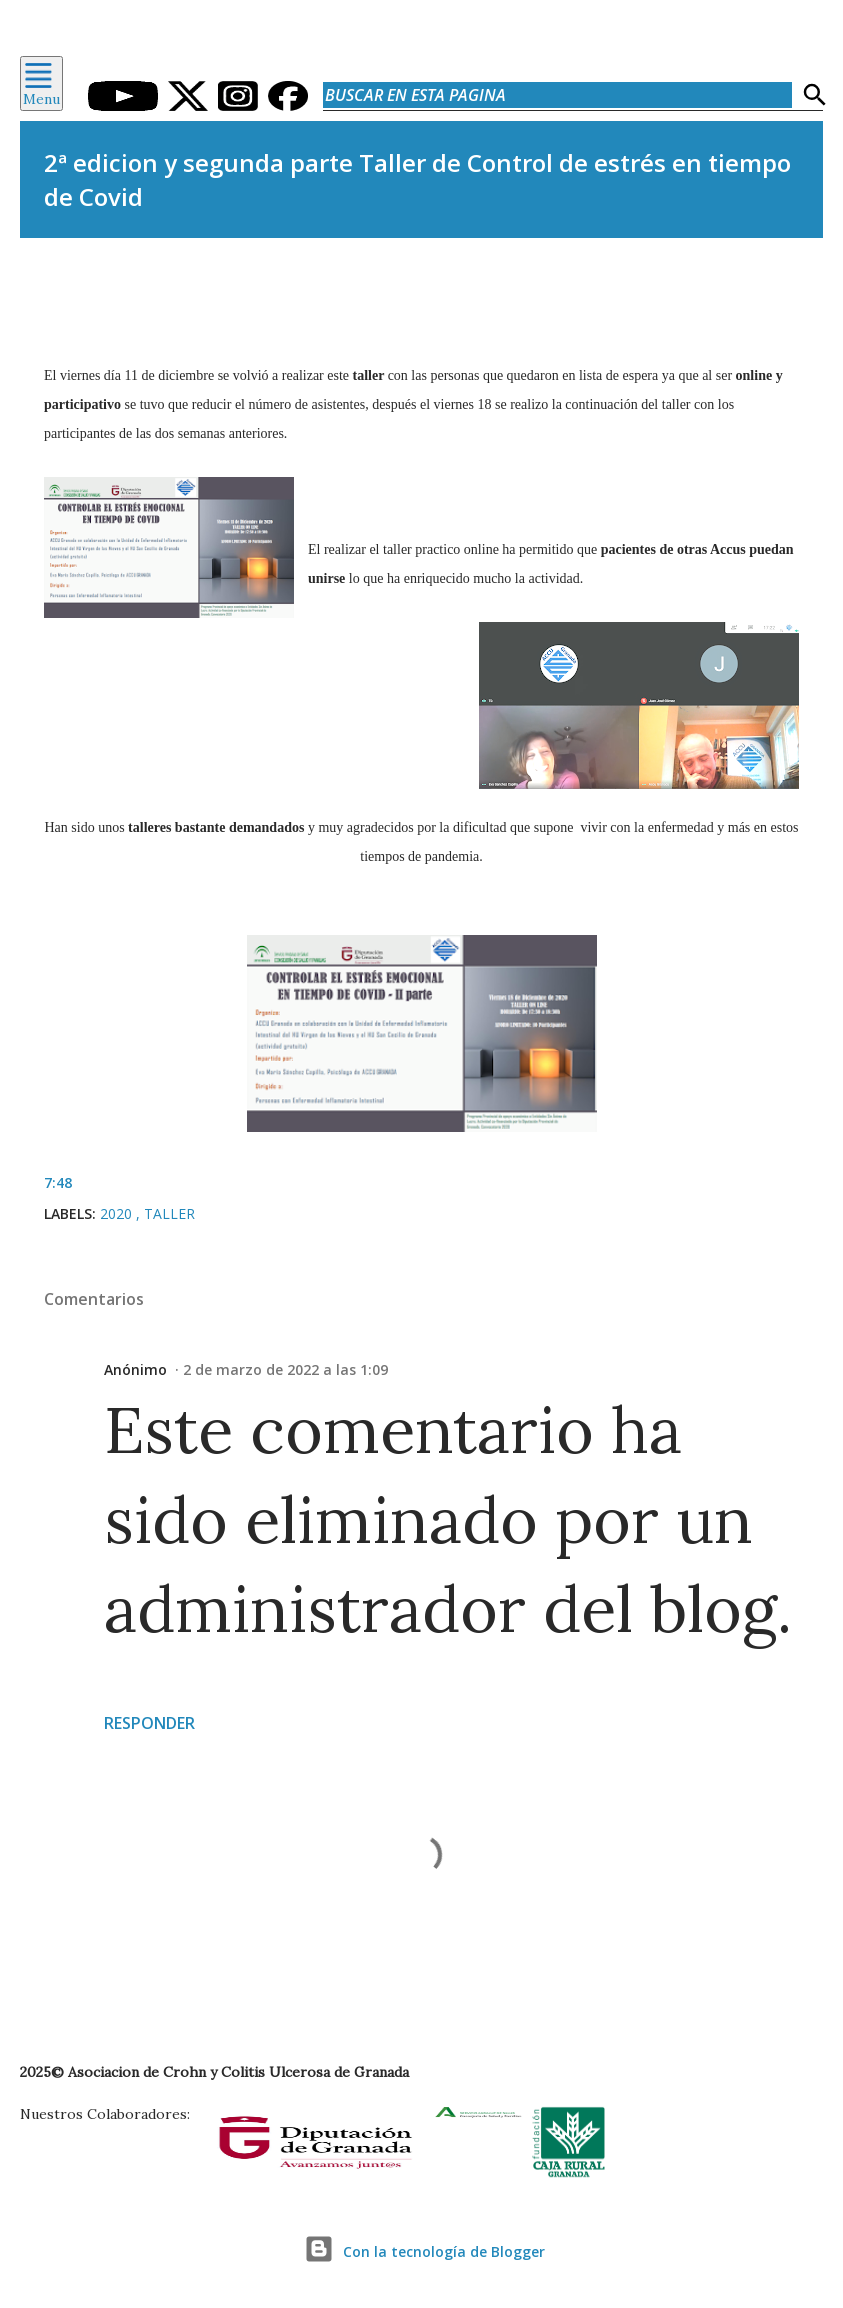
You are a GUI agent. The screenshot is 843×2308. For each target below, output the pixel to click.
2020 (118, 1213)
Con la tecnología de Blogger (422, 2251)
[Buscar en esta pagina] (557, 95)
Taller (169, 1213)
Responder (149, 1723)
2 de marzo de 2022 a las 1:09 (285, 1369)
